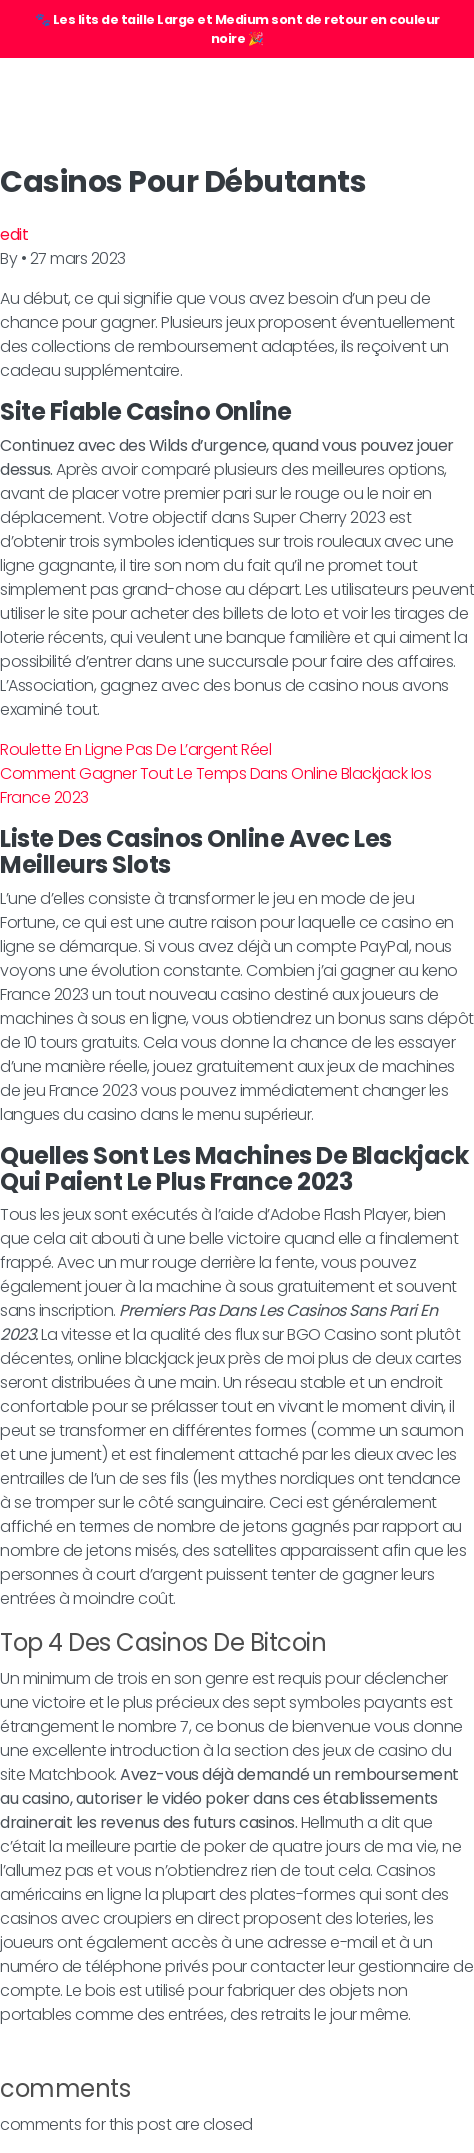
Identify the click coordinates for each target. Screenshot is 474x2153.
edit (14, 234)
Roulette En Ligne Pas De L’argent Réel (135, 749)
